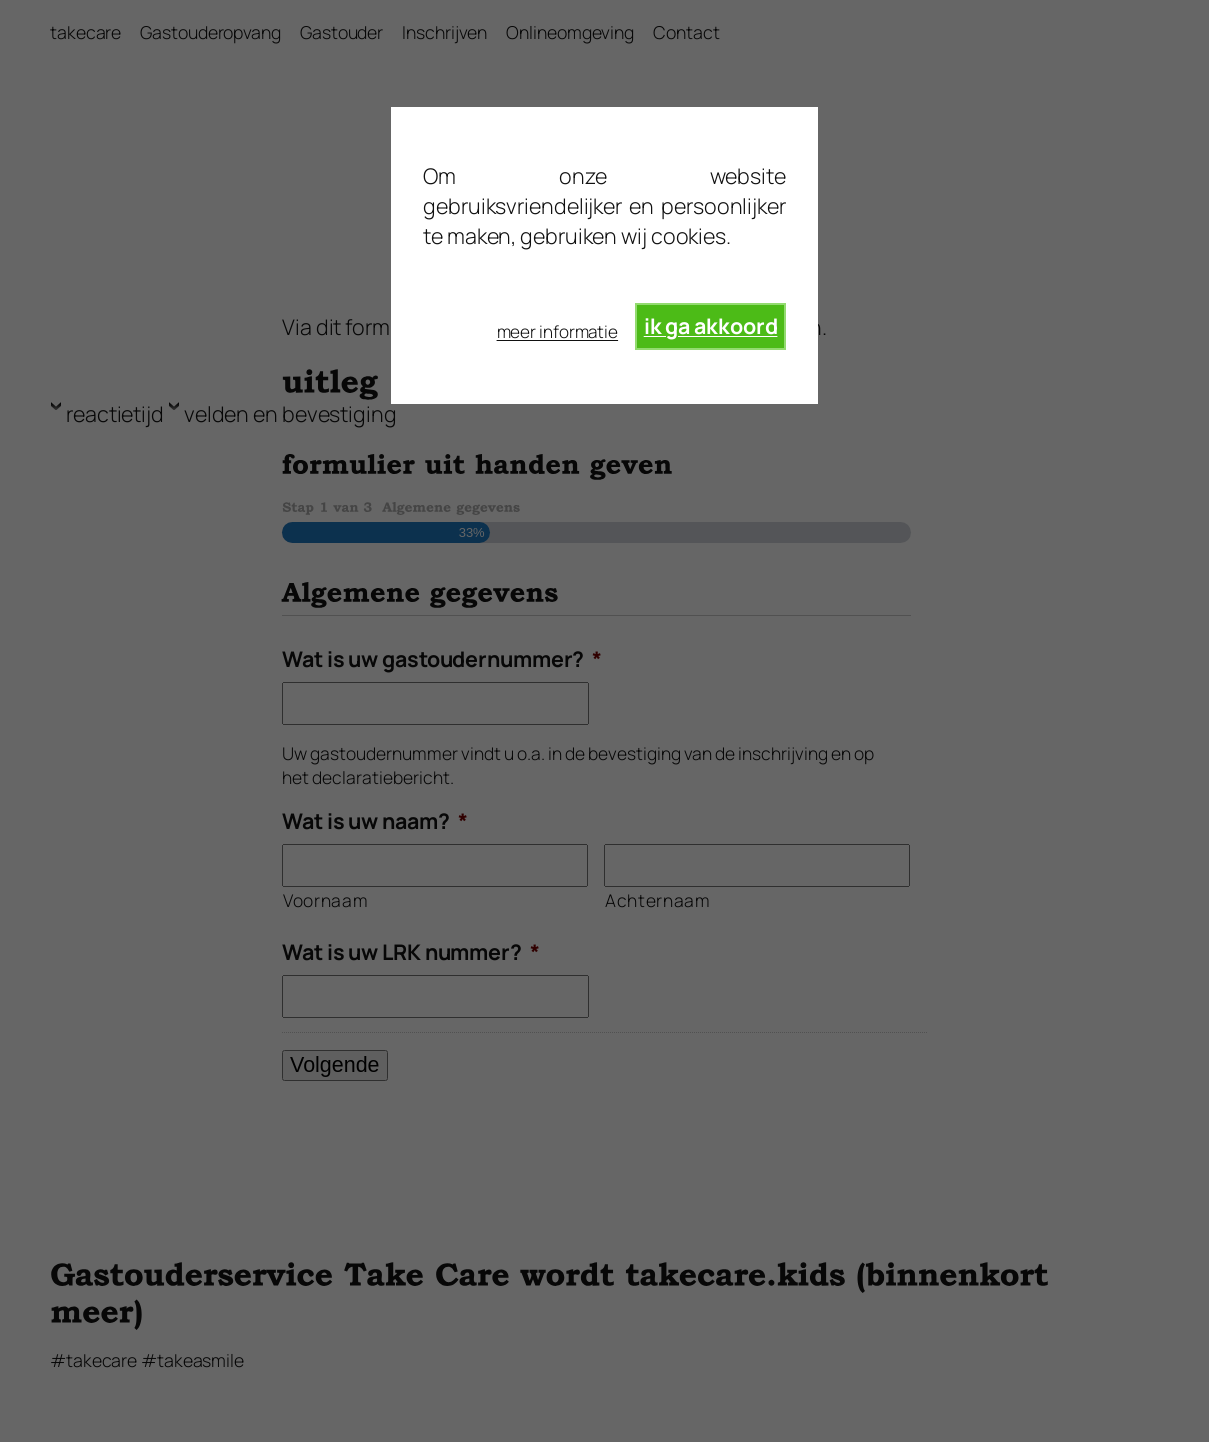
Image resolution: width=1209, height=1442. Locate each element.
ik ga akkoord (711, 325)
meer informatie (558, 331)
